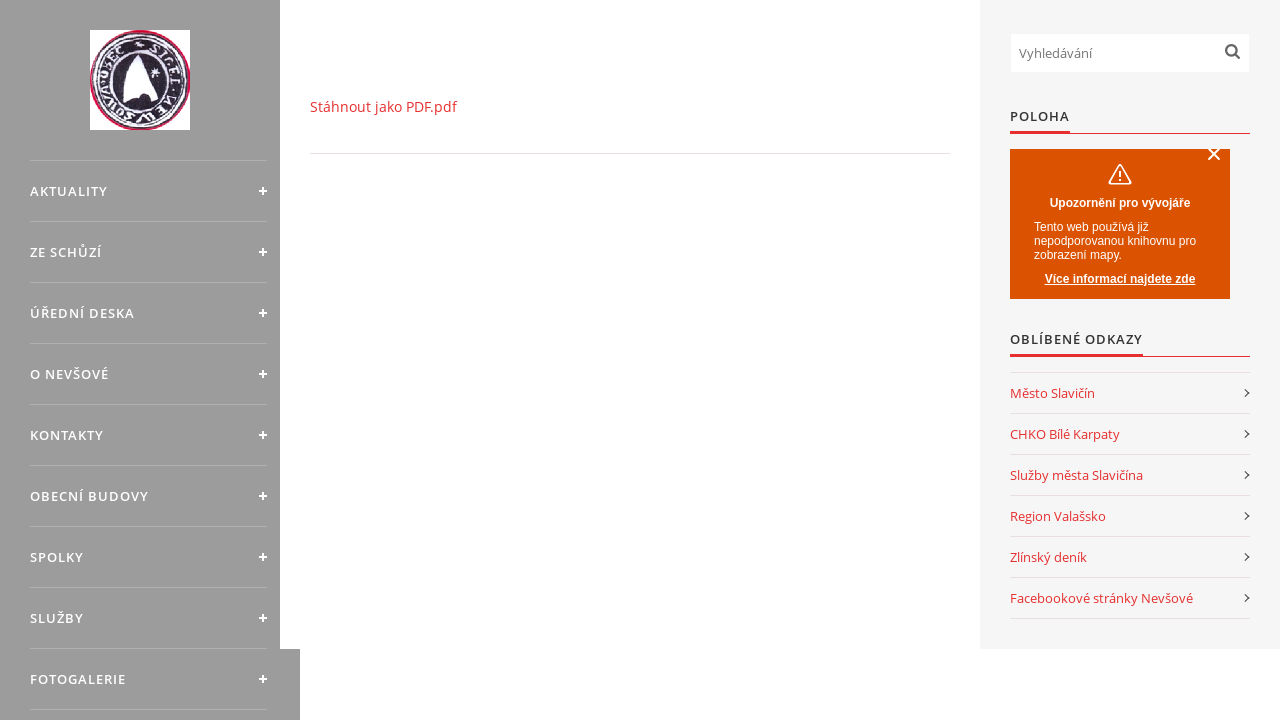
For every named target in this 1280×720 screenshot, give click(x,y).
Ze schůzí (66, 252)
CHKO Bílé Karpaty (1065, 434)
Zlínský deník (1048, 557)
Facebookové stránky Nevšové (1101, 598)
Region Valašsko (1058, 516)
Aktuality (69, 191)
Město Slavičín (1052, 393)
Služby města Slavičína (1076, 475)
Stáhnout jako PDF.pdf (383, 106)
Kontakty (67, 435)
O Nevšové (69, 374)
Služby (57, 618)
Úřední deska (82, 313)
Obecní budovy (89, 496)
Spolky (57, 557)
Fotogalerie (78, 679)
